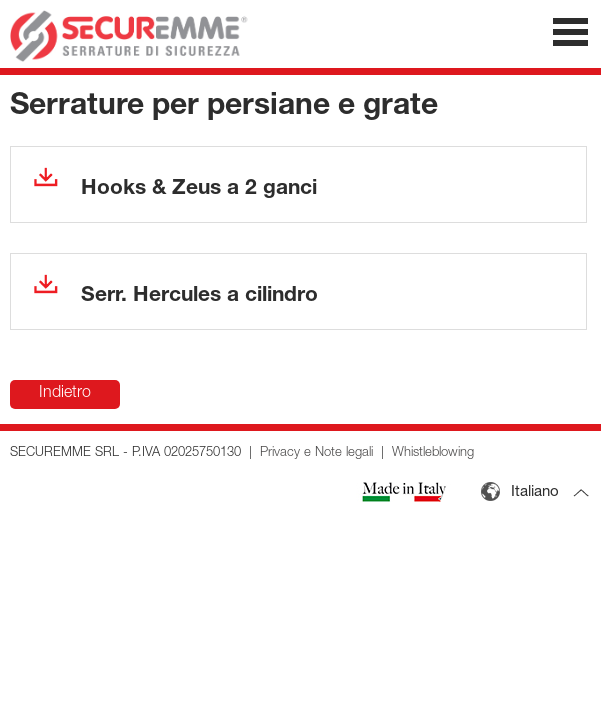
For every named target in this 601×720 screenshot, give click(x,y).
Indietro (65, 394)
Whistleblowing (433, 453)
